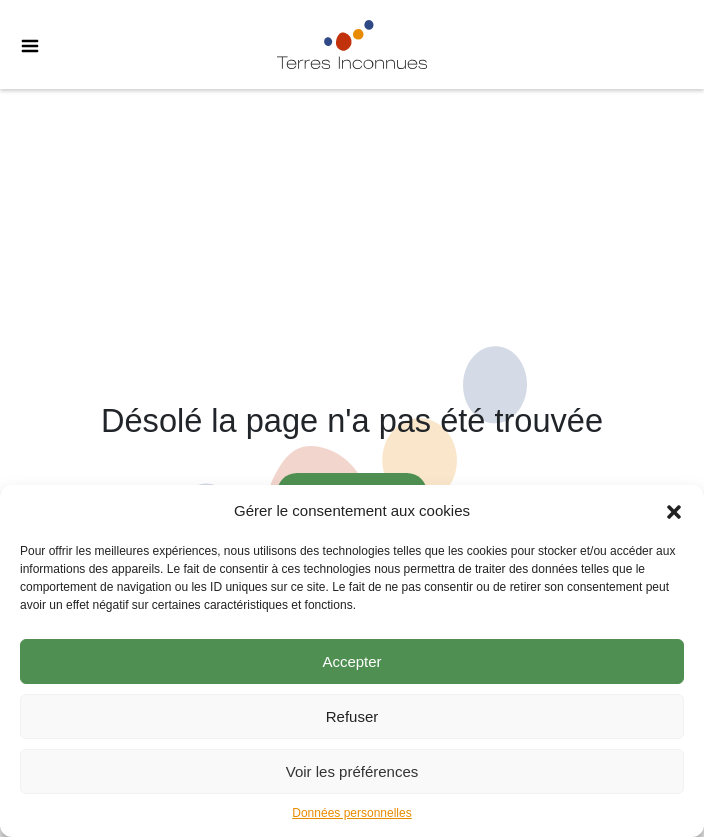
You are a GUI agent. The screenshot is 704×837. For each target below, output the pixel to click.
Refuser (352, 716)
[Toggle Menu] (20, 45)
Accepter (351, 661)
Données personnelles (351, 813)
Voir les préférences (352, 771)
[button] (674, 511)
